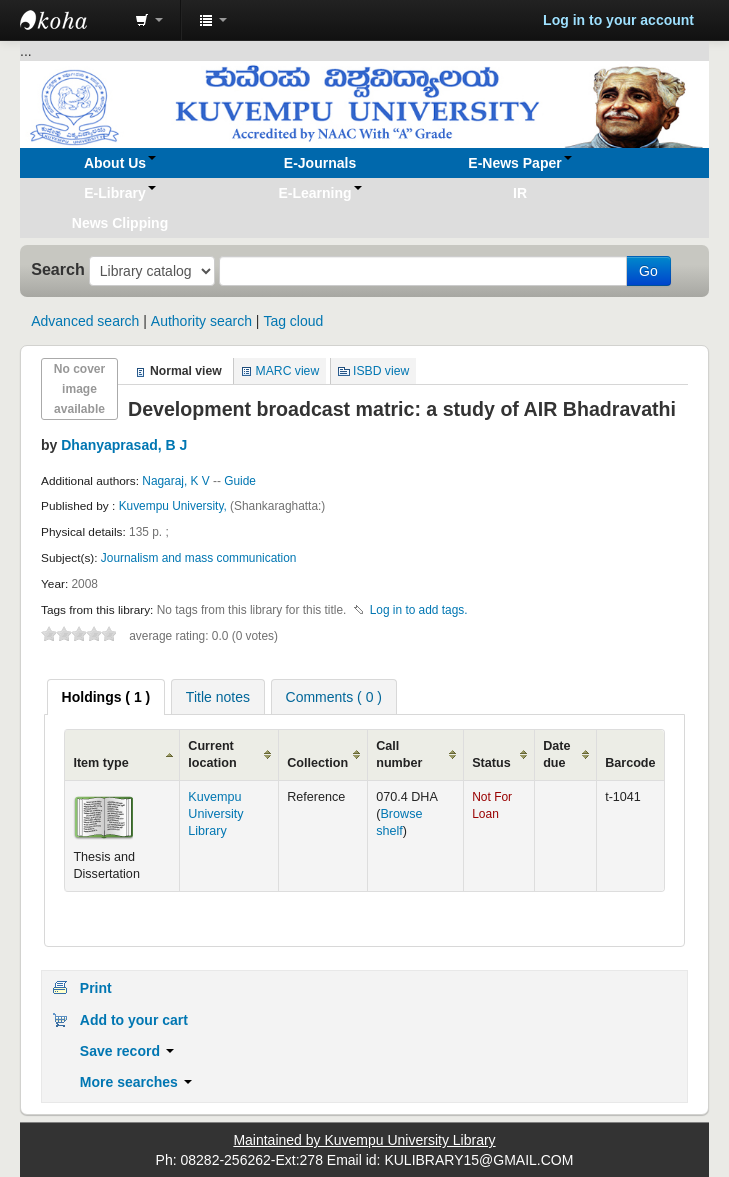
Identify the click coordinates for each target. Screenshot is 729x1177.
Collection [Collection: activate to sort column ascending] (317, 763)
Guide (240, 481)
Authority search (201, 321)
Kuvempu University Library (215, 814)
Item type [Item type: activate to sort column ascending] (100, 763)
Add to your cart (134, 1020)
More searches (136, 1082)
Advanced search (85, 321)
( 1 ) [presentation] (106, 697)
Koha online (70, 20)
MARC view (288, 371)
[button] (149, 20)
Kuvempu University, (174, 506)
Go (648, 271)
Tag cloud (293, 321)
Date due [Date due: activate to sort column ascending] (556, 754)
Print (96, 988)
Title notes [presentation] (218, 697)
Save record (127, 1051)
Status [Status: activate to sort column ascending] (491, 763)
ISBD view (381, 371)
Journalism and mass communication (199, 558)
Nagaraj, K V (175, 481)
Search (58, 269)
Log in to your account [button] (618, 20)
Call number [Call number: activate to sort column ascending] (399, 754)
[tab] (106, 697)
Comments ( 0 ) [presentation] (334, 697)
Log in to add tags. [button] (419, 610)
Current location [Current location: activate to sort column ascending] (212, 754)
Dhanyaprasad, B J (124, 445)
